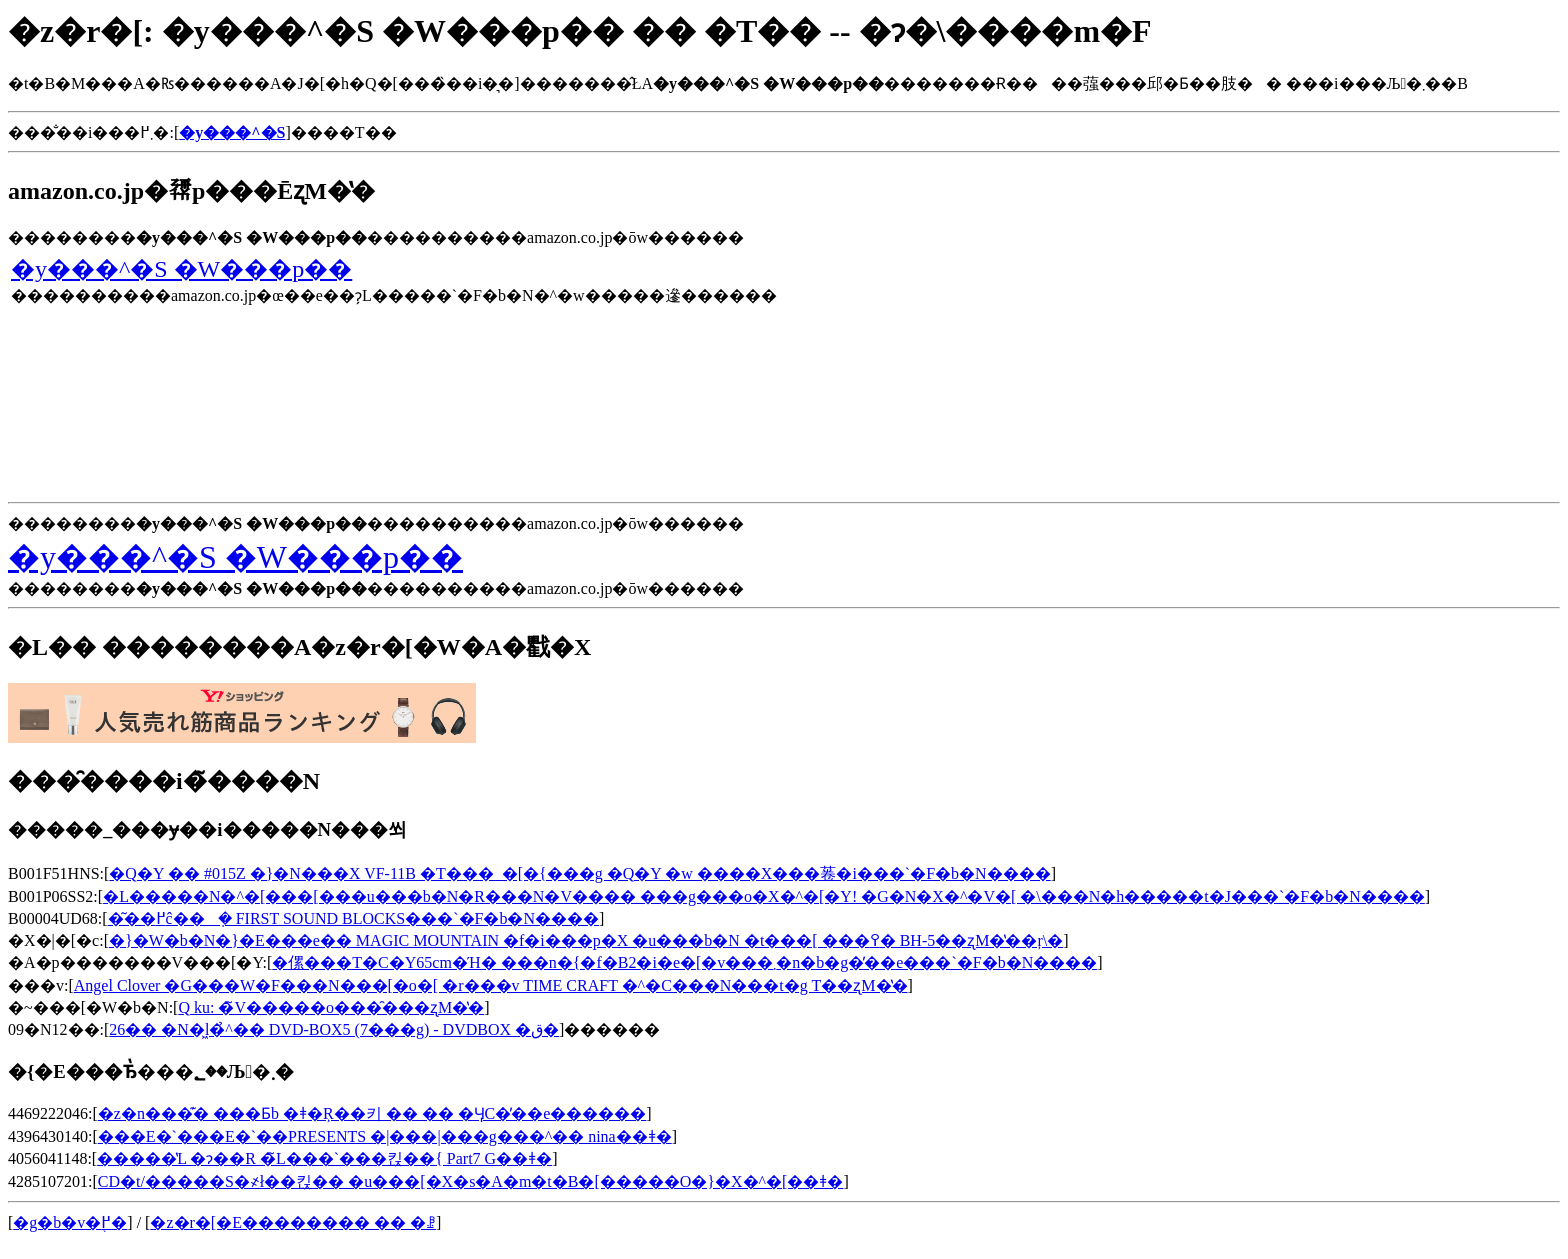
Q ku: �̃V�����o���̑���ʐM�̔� (331, 1007)
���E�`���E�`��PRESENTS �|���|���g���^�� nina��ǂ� (385, 1136)
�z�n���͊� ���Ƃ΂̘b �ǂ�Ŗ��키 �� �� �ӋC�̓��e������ (372, 1113)
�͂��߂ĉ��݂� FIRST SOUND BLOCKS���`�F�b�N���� (353, 918)
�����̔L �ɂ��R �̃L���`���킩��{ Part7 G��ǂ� (324, 1158)
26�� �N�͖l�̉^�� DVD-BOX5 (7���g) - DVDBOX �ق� (334, 1029)
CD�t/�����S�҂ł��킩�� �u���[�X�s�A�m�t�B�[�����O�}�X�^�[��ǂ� (471, 1181)
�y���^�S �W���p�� (181, 269)
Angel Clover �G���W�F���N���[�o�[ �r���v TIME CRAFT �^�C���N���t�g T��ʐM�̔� (491, 985)
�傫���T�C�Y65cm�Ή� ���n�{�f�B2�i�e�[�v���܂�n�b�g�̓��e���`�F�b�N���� (684, 962)
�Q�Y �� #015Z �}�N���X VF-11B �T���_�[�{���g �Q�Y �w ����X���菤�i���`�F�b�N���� (579, 873)
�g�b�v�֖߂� (70, 1222)
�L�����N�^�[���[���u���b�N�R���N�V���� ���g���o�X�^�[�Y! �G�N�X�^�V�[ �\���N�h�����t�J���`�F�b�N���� (764, 896)
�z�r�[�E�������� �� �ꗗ (293, 1222)
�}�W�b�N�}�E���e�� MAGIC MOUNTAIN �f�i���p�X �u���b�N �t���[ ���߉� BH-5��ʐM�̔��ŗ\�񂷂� (586, 940)
